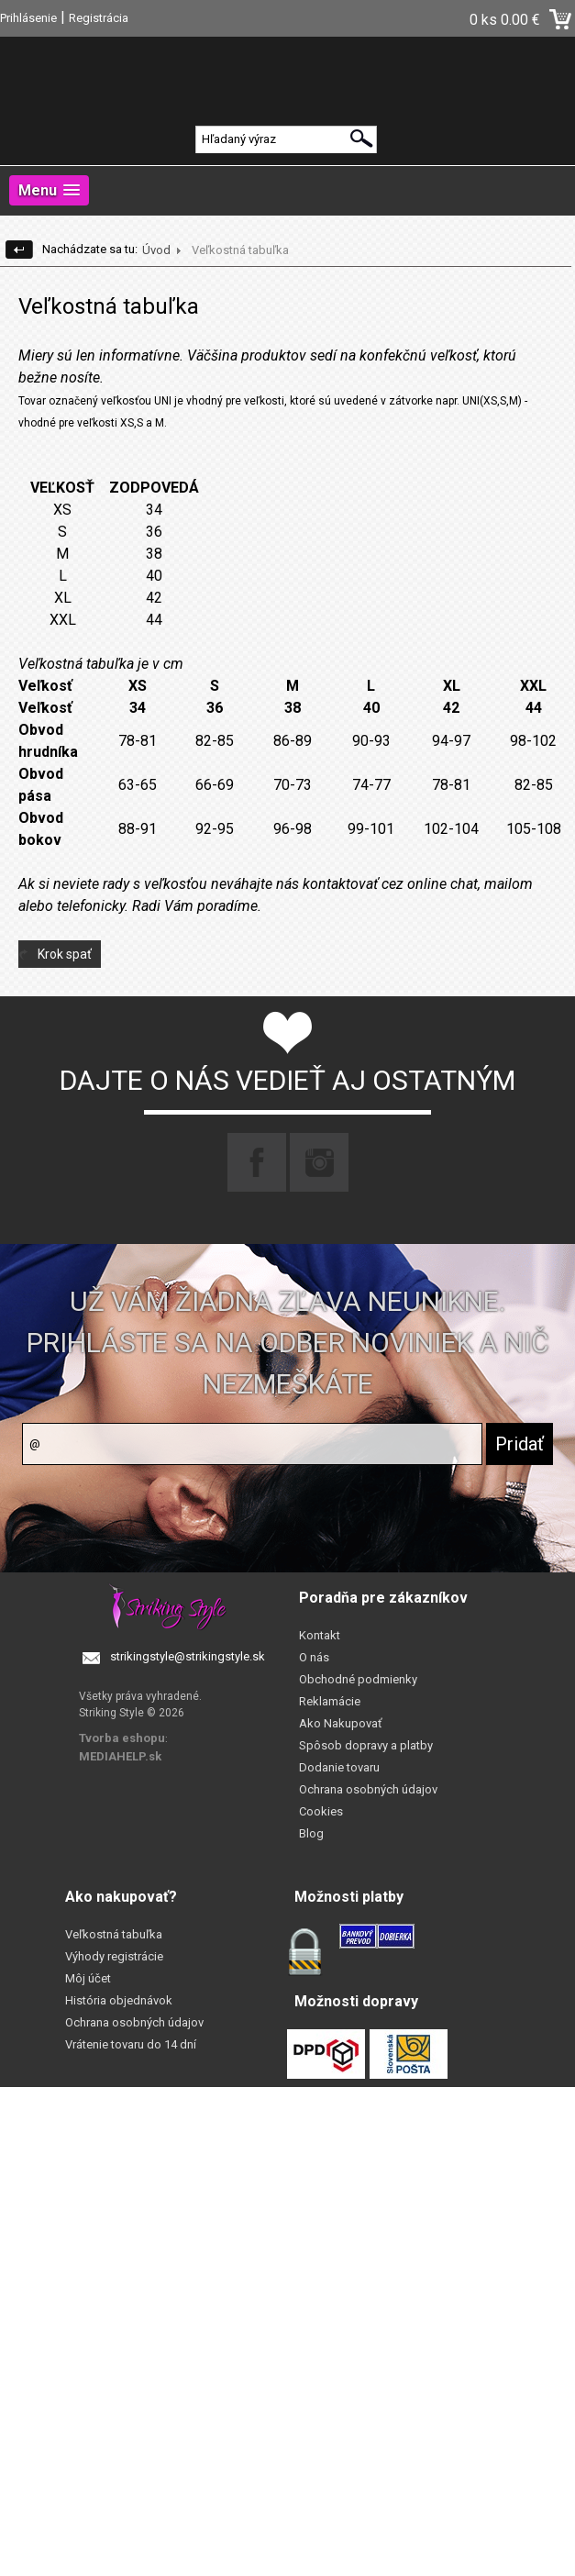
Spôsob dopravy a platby (366, 1745)
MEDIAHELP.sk (120, 1756)
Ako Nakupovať (340, 1723)
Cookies (321, 1811)
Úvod (156, 250)
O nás (314, 1657)
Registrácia (98, 18)
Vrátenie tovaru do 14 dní (130, 2044)
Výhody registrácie (114, 1956)
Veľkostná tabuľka (113, 1934)
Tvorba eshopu (122, 1738)
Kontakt (319, 1635)
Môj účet (88, 1978)
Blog (311, 1833)
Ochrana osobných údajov (368, 1789)
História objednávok (118, 2000)
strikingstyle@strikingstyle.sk (187, 1656)
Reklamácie (329, 1701)
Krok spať (65, 954)
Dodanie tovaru (339, 1767)
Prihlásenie (28, 18)
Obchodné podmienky (358, 1679)
